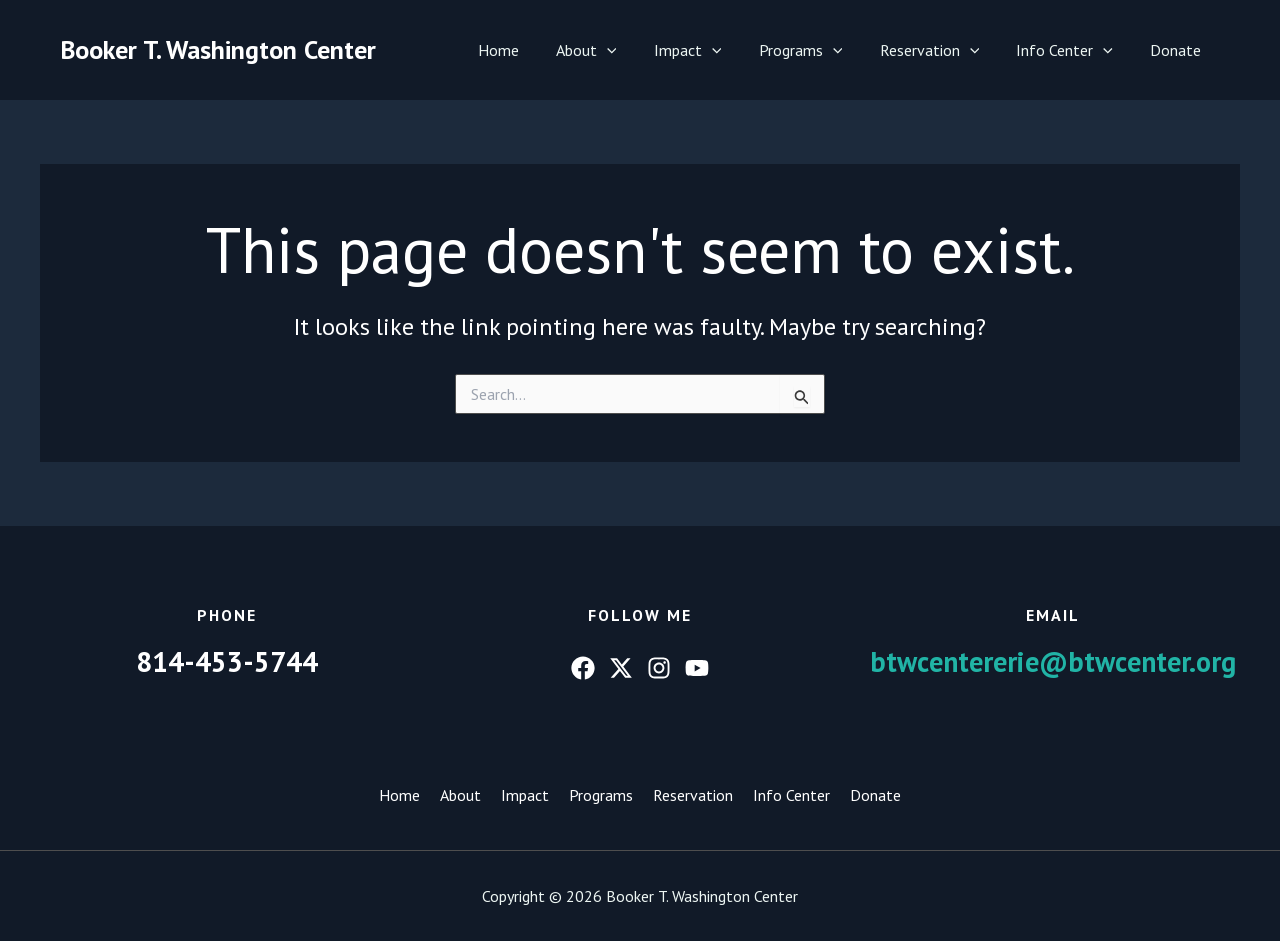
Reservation (943, 50)
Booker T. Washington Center (218, 49)
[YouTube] (697, 668)
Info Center (1072, 50)
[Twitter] (621, 668)
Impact (712, 50)
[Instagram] (659, 668)
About (615, 50)
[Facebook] (583, 668)
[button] (636, 50)
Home (532, 50)
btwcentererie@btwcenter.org (1053, 661)
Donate (1178, 50)
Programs (819, 50)
